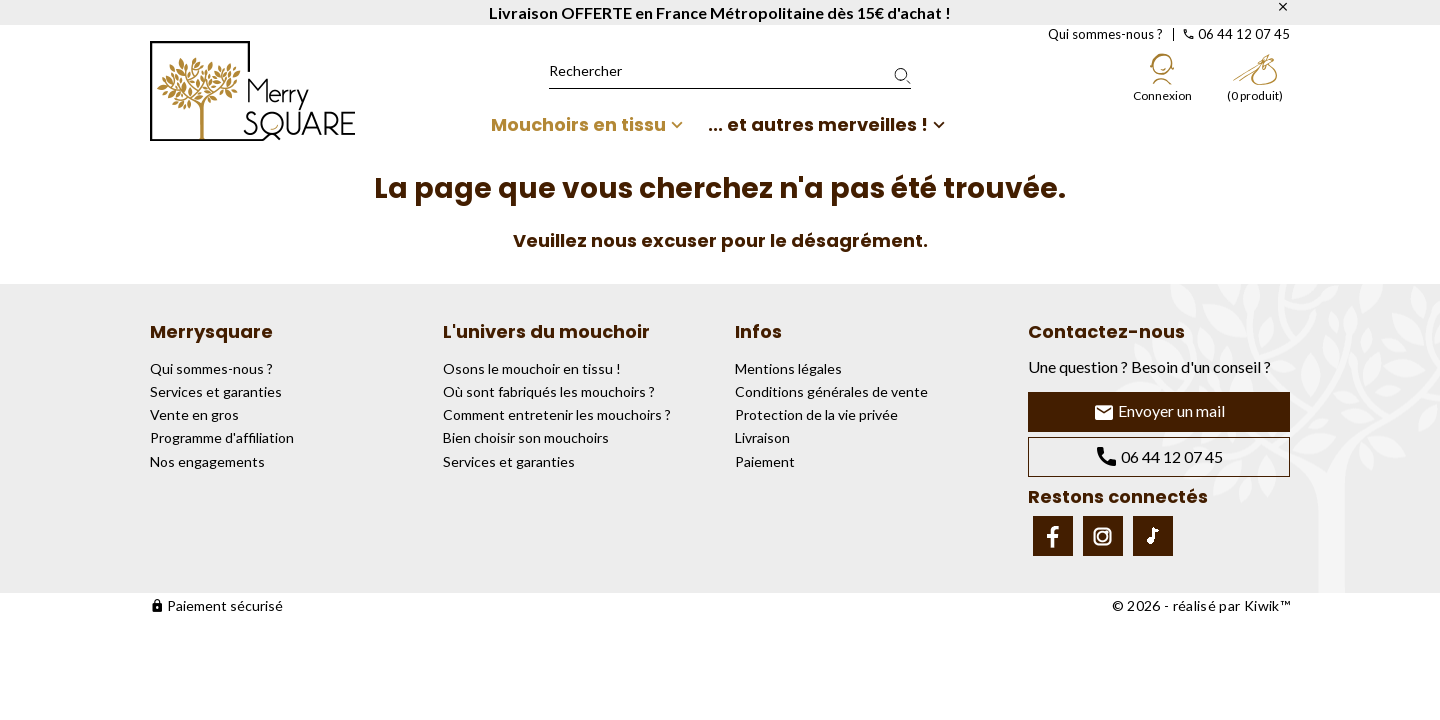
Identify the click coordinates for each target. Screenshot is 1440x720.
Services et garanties (216, 391)
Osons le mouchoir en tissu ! (532, 368)
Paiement (765, 461)
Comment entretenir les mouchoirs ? (557, 414)
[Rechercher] (730, 71)
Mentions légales (788, 368)
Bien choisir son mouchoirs (526, 437)
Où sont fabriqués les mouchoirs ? (549, 391)
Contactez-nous (1106, 331)
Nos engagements (207, 461)
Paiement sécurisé (216, 605)
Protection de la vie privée (816, 414)
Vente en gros (194, 414)
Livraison (762, 437)
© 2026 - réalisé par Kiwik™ (1201, 605)
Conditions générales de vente (831, 391)
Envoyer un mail (1159, 412)
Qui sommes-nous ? (1105, 34)
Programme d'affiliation (222, 437)
